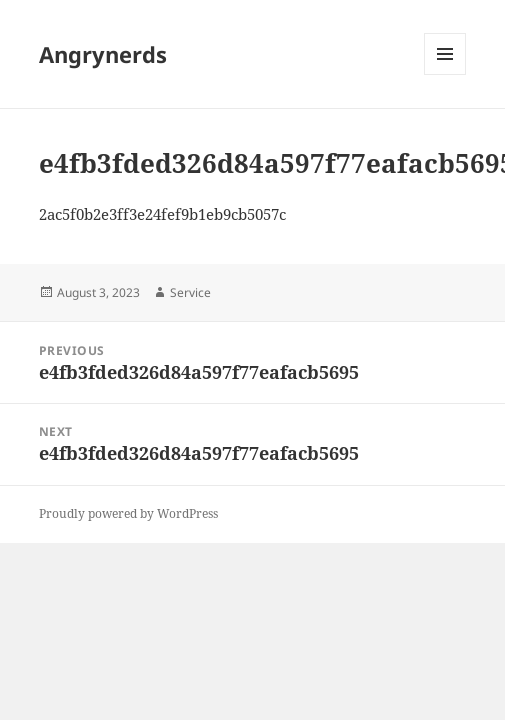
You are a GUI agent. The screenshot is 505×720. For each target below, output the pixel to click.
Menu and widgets (445, 74)
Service (190, 292)
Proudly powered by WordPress (128, 513)
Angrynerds (103, 54)
